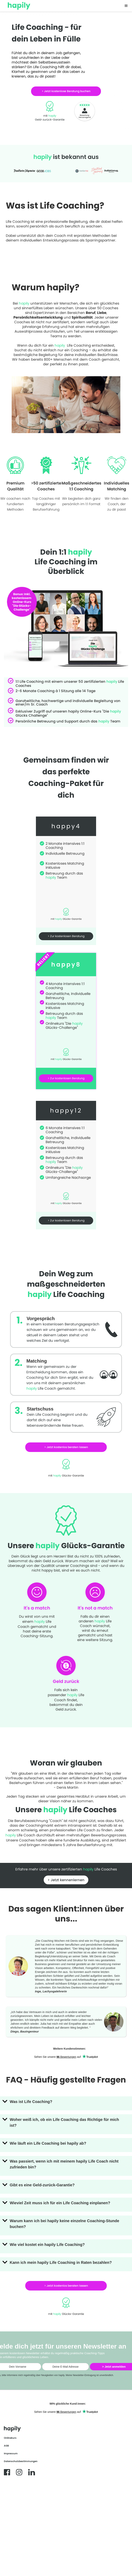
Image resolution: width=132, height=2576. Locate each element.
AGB (6, 2445)
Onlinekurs (10, 2437)
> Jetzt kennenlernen (66, 1879)
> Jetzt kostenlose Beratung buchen (66, 91)
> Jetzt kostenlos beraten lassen (66, 1447)
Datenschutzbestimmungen (20, 2461)
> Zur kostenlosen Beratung (66, 936)
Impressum (11, 2453)
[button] (126, 6)
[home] (17, 5)
